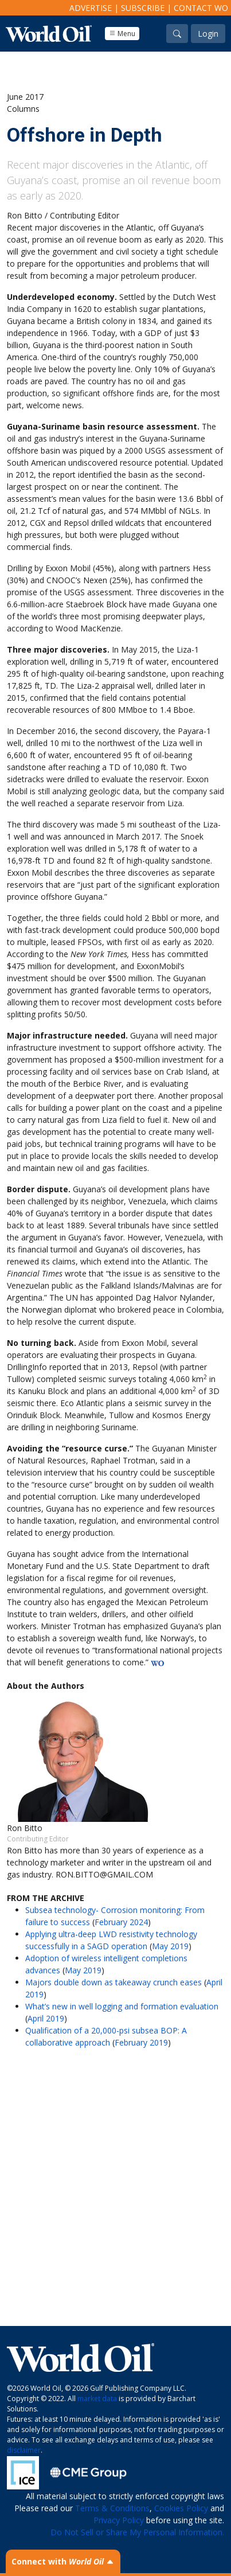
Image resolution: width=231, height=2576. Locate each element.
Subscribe (143, 7)
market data (97, 2398)
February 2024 (121, 1922)
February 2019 (141, 2042)
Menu (122, 33)
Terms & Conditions (112, 2508)
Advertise (90, 7)
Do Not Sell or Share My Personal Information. (137, 2532)
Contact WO (201, 7)
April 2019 (46, 2018)
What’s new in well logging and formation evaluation (121, 2006)
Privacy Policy (118, 2520)
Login (208, 33)
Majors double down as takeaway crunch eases (113, 1982)
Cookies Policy (181, 2508)
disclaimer (24, 2450)
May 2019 (170, 1946)
